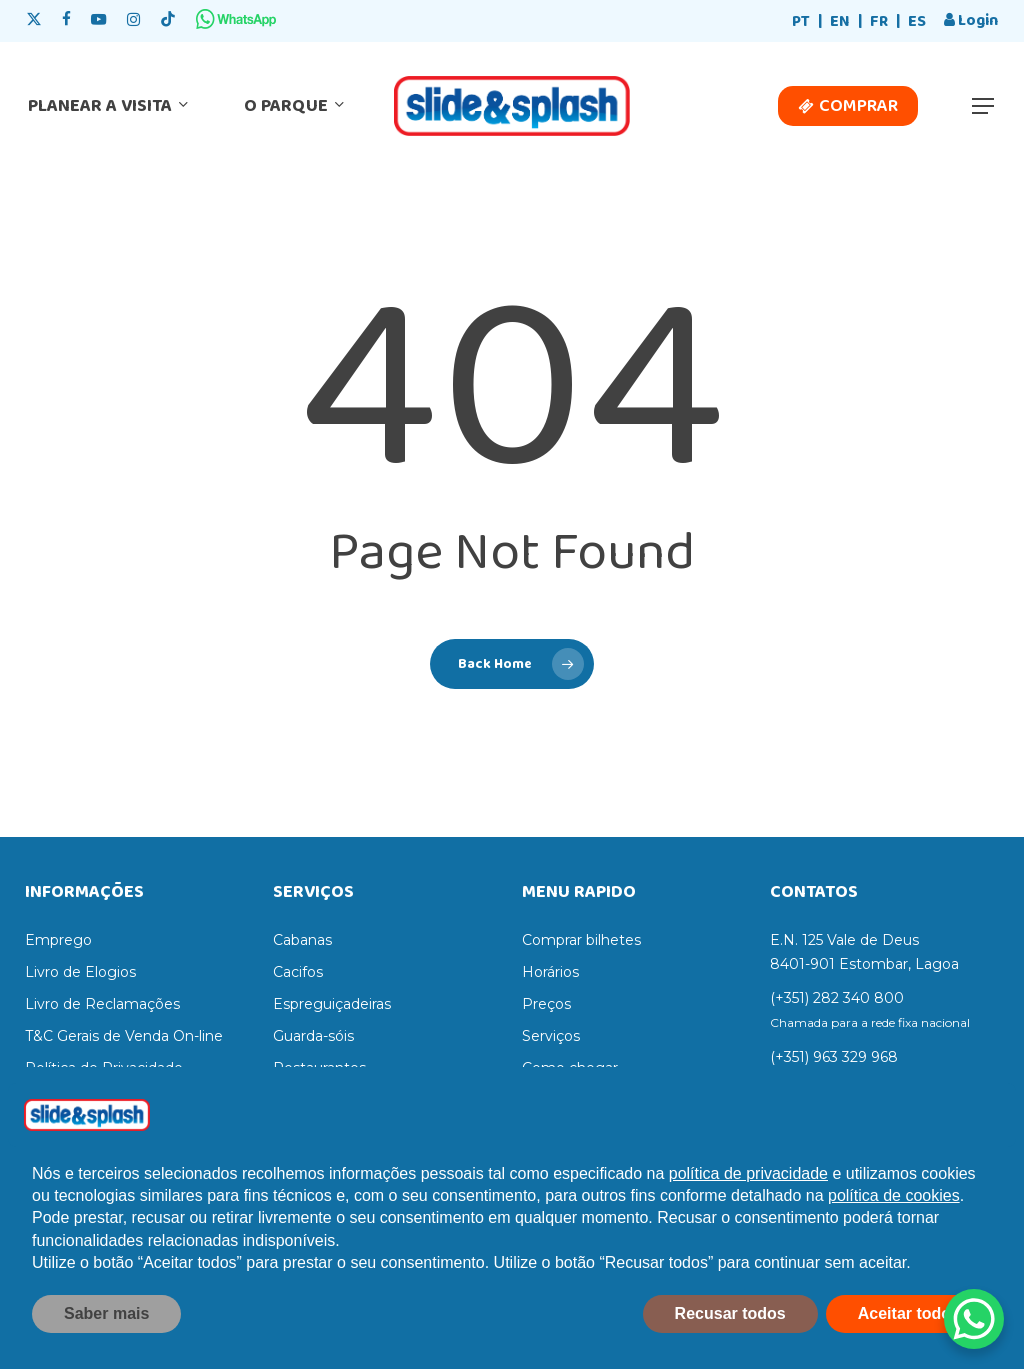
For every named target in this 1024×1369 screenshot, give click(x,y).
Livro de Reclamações (102, 1004)
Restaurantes (319, 1068)
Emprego (58, 940)
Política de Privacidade (104, 1068)
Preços (546, 1004)
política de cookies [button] (894, 1236)
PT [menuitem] (801, 21)
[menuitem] (801, 22)
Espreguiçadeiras (332, 1004)
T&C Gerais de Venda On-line (124, 1036)
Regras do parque (584, 1100)
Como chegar (570, 1068)
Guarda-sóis (313, 1036)
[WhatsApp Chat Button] (974, 1319)
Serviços (551, 1036)
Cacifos (298, 972)
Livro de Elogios (80, 972)
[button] (984, 106)
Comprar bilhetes (581, 940)
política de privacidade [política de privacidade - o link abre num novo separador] (748, 1214)
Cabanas (302, 940)
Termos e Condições (96, 1100)
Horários (550, 972)
